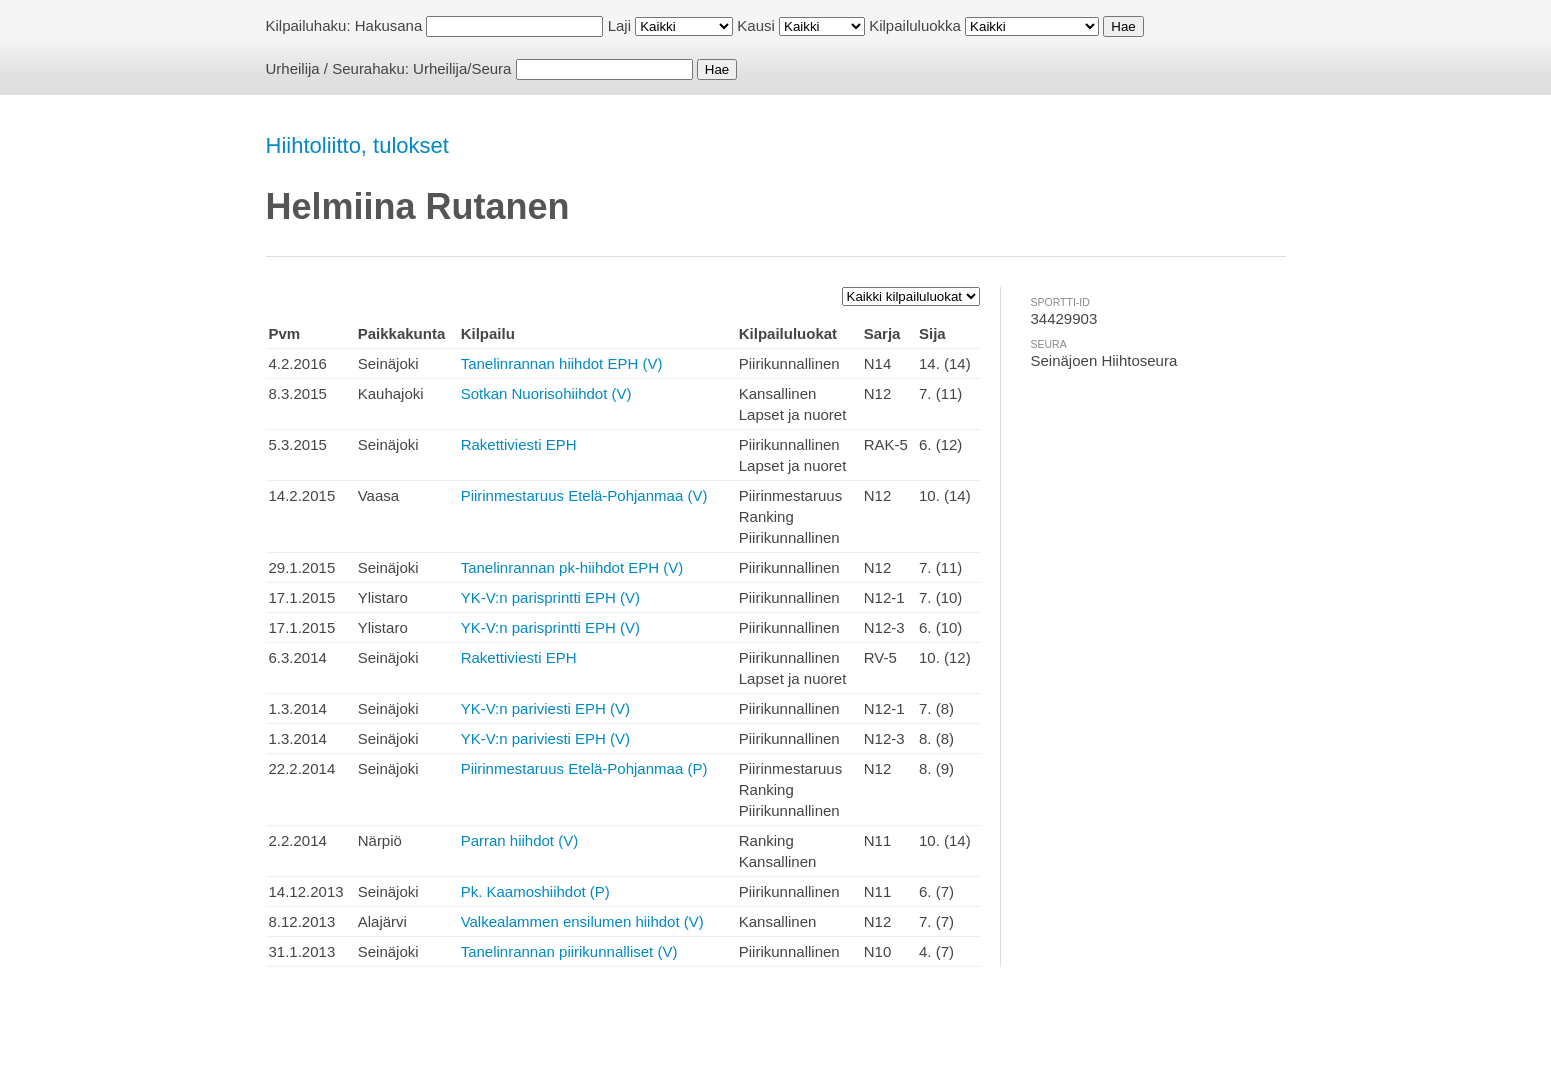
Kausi (756, 25)
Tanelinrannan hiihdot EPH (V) (562, 363)
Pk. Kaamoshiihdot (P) (535, 891)
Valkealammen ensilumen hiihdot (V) (582, 921)
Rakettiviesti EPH (519, 444)
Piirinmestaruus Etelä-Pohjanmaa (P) (584, 768)
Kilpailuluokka (915, 25)
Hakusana (389, 25)
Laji (619, 25)
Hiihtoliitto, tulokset (357, 145)
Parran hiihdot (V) (520, 840)
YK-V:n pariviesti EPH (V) (546, 708)
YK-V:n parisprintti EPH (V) (551, 597)
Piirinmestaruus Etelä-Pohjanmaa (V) (584, 495)
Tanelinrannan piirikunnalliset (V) (569, 951)
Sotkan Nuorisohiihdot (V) (546, 393)
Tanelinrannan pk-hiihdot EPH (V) (572, 567)
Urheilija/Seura (462, 68)
